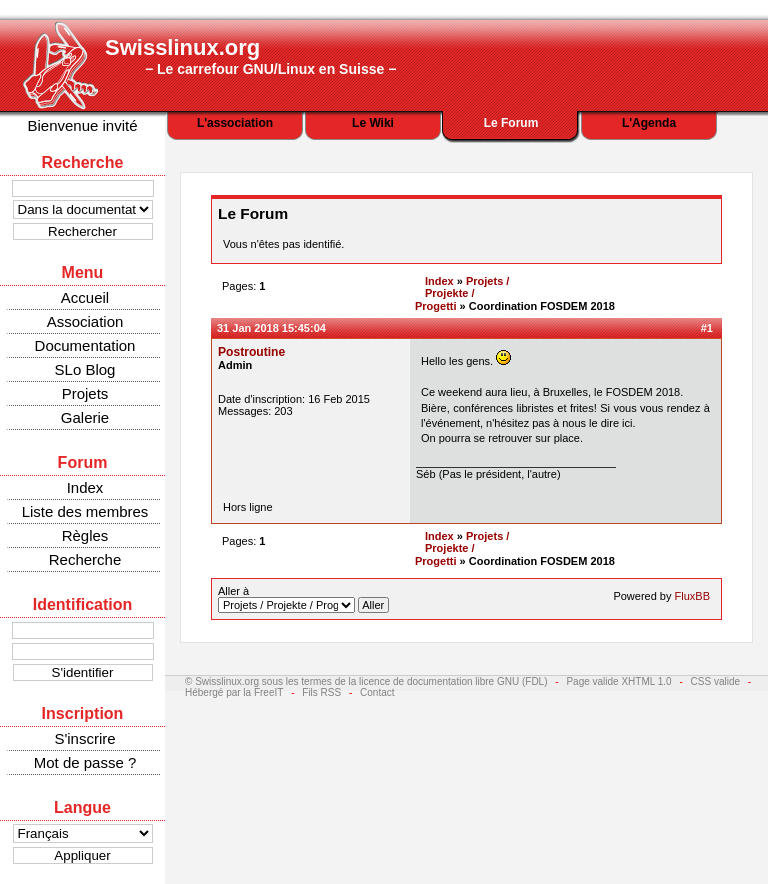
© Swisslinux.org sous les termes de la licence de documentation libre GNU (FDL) (366, 681)
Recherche (85, 559)
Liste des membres (85, 511)
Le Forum (511, 123)
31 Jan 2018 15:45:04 (271, 328)
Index (85, 487)
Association (85, 321)
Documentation (85, 345)
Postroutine (251, 352)
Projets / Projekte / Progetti (462, 293)
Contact (377, 692)
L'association (235, 123)
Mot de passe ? (85, 762)
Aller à (303, 599)
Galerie (85, 417)
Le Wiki (373, 123)
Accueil (85, 297)
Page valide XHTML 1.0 (618, 681)
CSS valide (715, 681)
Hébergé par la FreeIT (234, 692)
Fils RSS (321, 692)
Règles (85, 535)
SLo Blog (85, 369)
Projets (85, 393)
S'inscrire (84, 738)
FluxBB (692, 596)
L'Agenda (649, 123)
